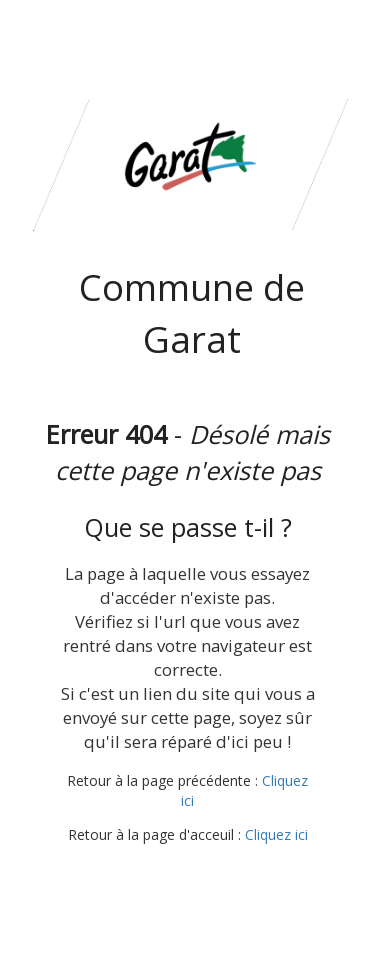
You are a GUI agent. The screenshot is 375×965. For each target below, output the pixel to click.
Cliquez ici (276, 834)
